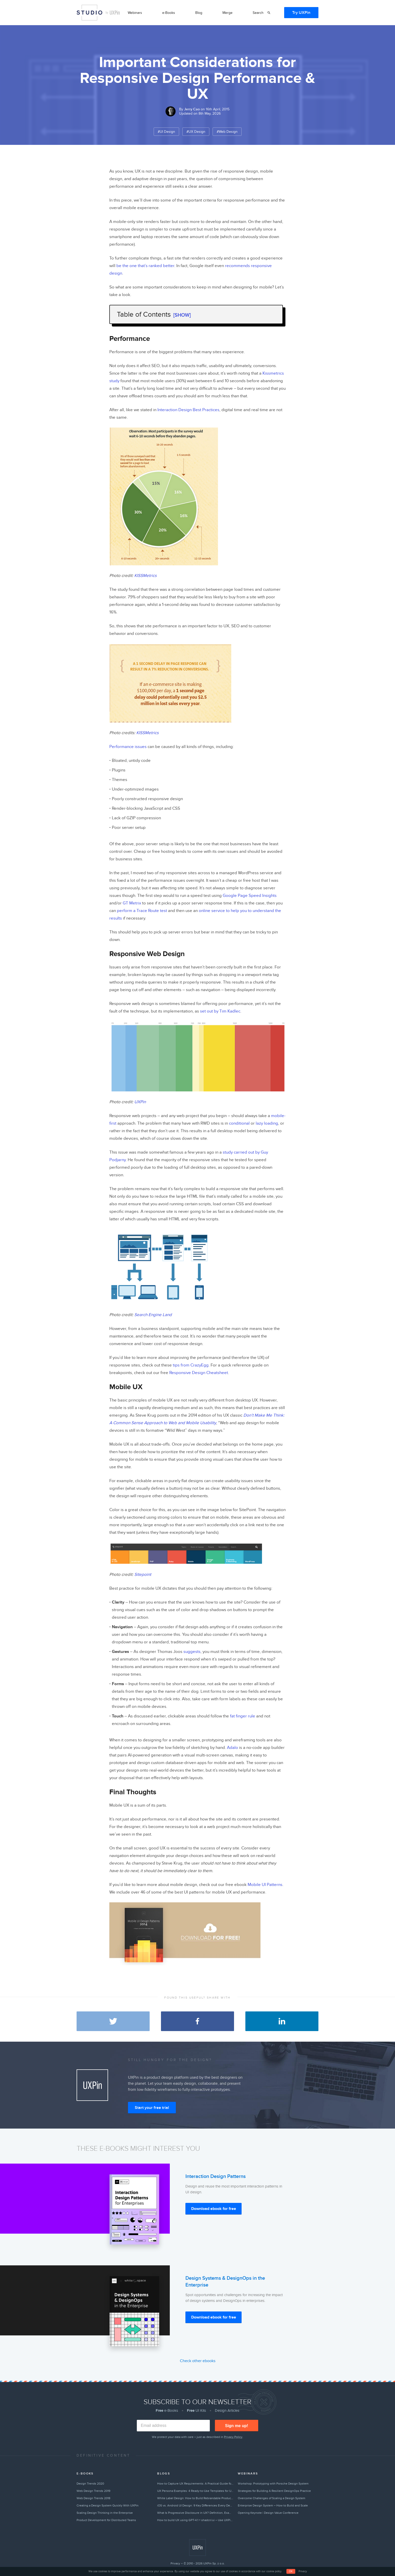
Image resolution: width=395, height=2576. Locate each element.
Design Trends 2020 (90, 2483)
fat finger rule (242, 1716)
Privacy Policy (233, 2437)
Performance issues (128, 746)
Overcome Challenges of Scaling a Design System (271, 2498)
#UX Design (195, 131)
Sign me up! (236, 2426)
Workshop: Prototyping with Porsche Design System (273, 2483)
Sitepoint (142, 1574)
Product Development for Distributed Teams (106, 2520)
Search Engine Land (153, 1314)
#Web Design (227, 131)
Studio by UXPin (89, 12)
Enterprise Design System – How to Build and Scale (273, 2505)
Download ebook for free (213, 2208)
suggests (192, 1651)
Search (258, 13)
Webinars (135, 13)
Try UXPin (301, 12)
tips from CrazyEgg (191, 1365)
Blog (198, 13)
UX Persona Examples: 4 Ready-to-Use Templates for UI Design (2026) (195, 2491)
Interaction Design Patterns (215, 2176)
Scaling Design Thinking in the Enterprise (105, 2513)
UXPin (140, 1101)
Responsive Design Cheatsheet (198, 1372)
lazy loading (267, 1123)
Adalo (232, 1747)
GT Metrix (132, 903)
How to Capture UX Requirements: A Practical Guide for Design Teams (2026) (195, 2483)
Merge (227, 13)
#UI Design (166, 131)
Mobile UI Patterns (265, 1884)
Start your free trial (152, 2107)
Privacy (175, 2563)
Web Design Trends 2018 (93, 2498)
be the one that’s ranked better (145, 265)
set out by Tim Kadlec (220, 1011)
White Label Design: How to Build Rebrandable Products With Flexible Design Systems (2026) (195, 2498)
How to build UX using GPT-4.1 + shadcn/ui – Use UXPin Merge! (195, 2520)
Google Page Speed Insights (250, 895)
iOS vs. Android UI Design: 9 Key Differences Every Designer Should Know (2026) (195, 2505)
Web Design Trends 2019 (93, 2491)
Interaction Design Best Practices (188, 409)
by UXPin (113, 13)
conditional (239, 1123)
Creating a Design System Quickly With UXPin (108, 2505)
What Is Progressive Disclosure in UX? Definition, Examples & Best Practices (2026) (195, 2513)
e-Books (168, 13)
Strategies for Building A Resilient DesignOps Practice (274, 2491)
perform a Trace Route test (142, 910)
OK (291, 2571)
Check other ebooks (197, 2360)
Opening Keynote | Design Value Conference (268, 2513)
